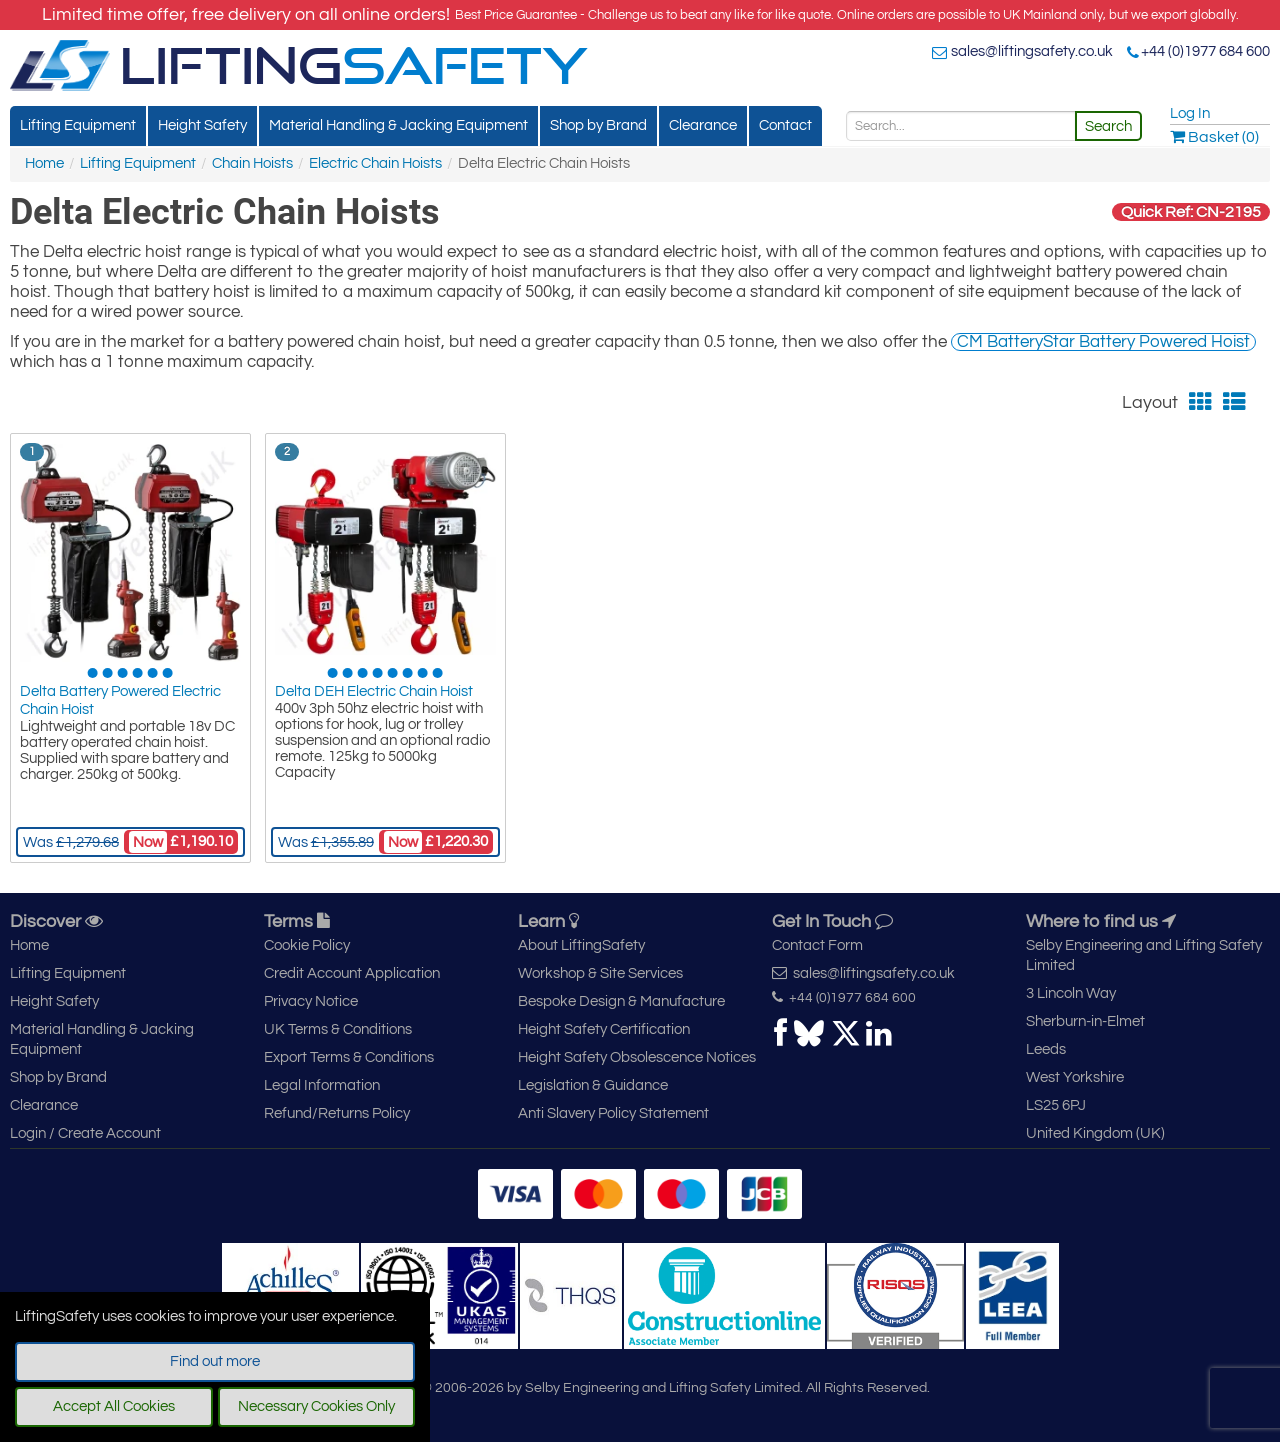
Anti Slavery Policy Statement (613, 1113)
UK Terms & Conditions (338, 1029)
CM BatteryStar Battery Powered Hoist (1103, 342)
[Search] (961, 126)
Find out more (215, 1361)
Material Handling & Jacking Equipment (398, 125)
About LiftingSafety (581, 945)
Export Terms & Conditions (349, 1057)
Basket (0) (1214, 137)
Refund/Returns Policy (337, 1113)
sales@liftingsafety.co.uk (1032, 51)
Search (1108, 126)
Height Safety (202, 125)
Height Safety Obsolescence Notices (637, 1057)
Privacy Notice (311, 1001)
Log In (1190, 113)
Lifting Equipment (78, 125)
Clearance (703, 125)
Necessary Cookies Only (316, 1406)
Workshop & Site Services (600, 973)
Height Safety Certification (604, 1029)
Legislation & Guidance (593, 1085)
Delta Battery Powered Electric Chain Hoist (120, 700)
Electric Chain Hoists (375, 163)
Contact (785, 125)
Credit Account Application (352, 973)
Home (44, 163)
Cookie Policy (307, 945)
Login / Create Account (85, 1133)
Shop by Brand (598, 125)
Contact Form (817, 945)
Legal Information (322, 1085)
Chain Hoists (252, 163)
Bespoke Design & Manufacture (621, 1001)
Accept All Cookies (114, 1406)
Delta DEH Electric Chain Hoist (374, 691)
